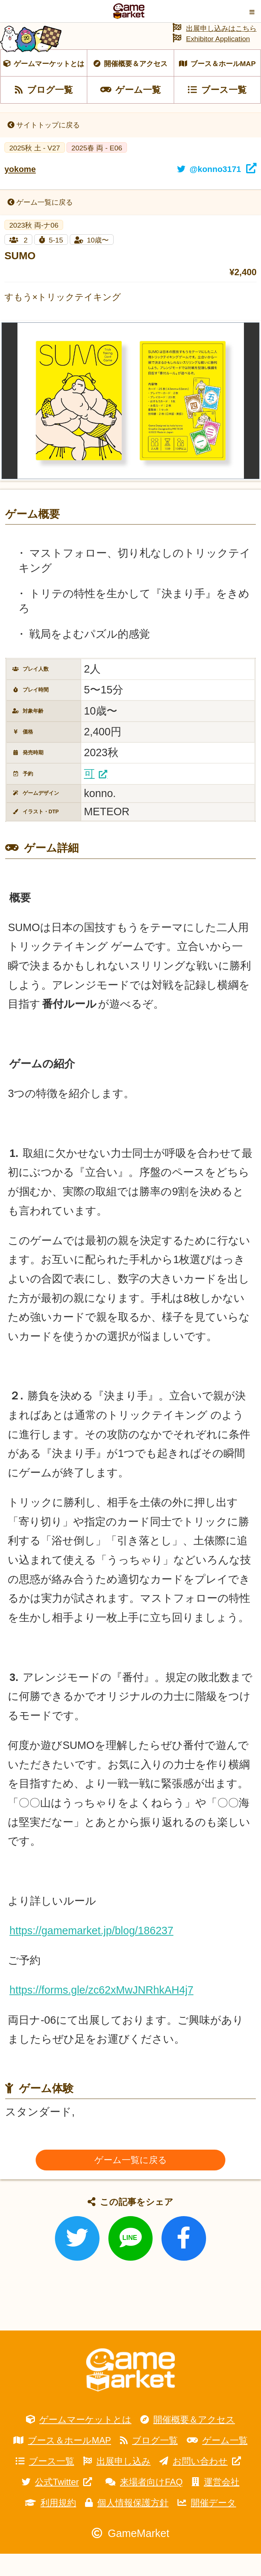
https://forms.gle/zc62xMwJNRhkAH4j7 (101, 2012)
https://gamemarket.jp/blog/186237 (91, 1953)
